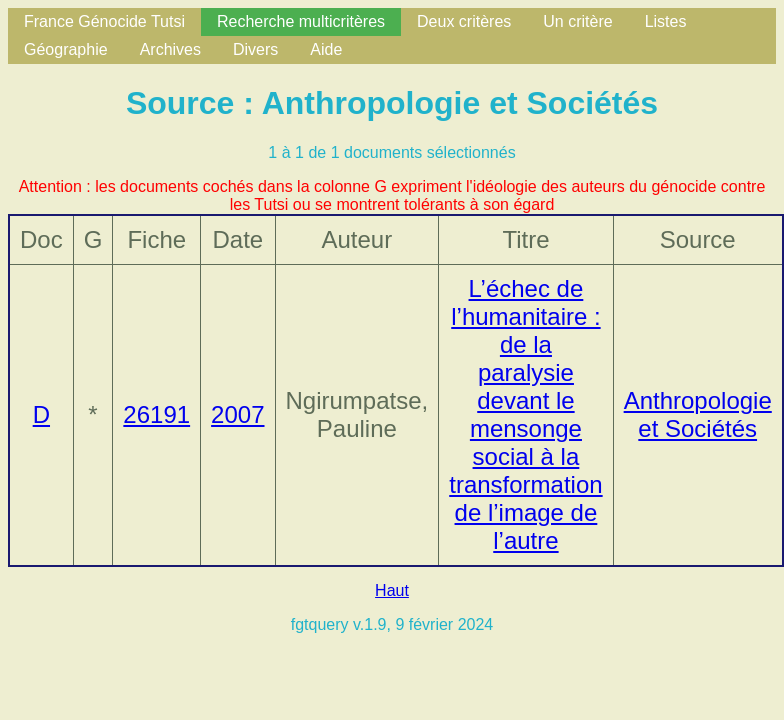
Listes (666, 21)
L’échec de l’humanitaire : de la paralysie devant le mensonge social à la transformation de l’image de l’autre (525, 414)
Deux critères (464, 21)
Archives (170, 49)
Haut (392, 590)
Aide (326, 49)
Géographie (66, 49)
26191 (156, 414)
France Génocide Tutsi (104, 21)
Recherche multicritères (301, 21)
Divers (255, 49)
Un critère (577, 21)
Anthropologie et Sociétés (698, 414)
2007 (237, 414)
